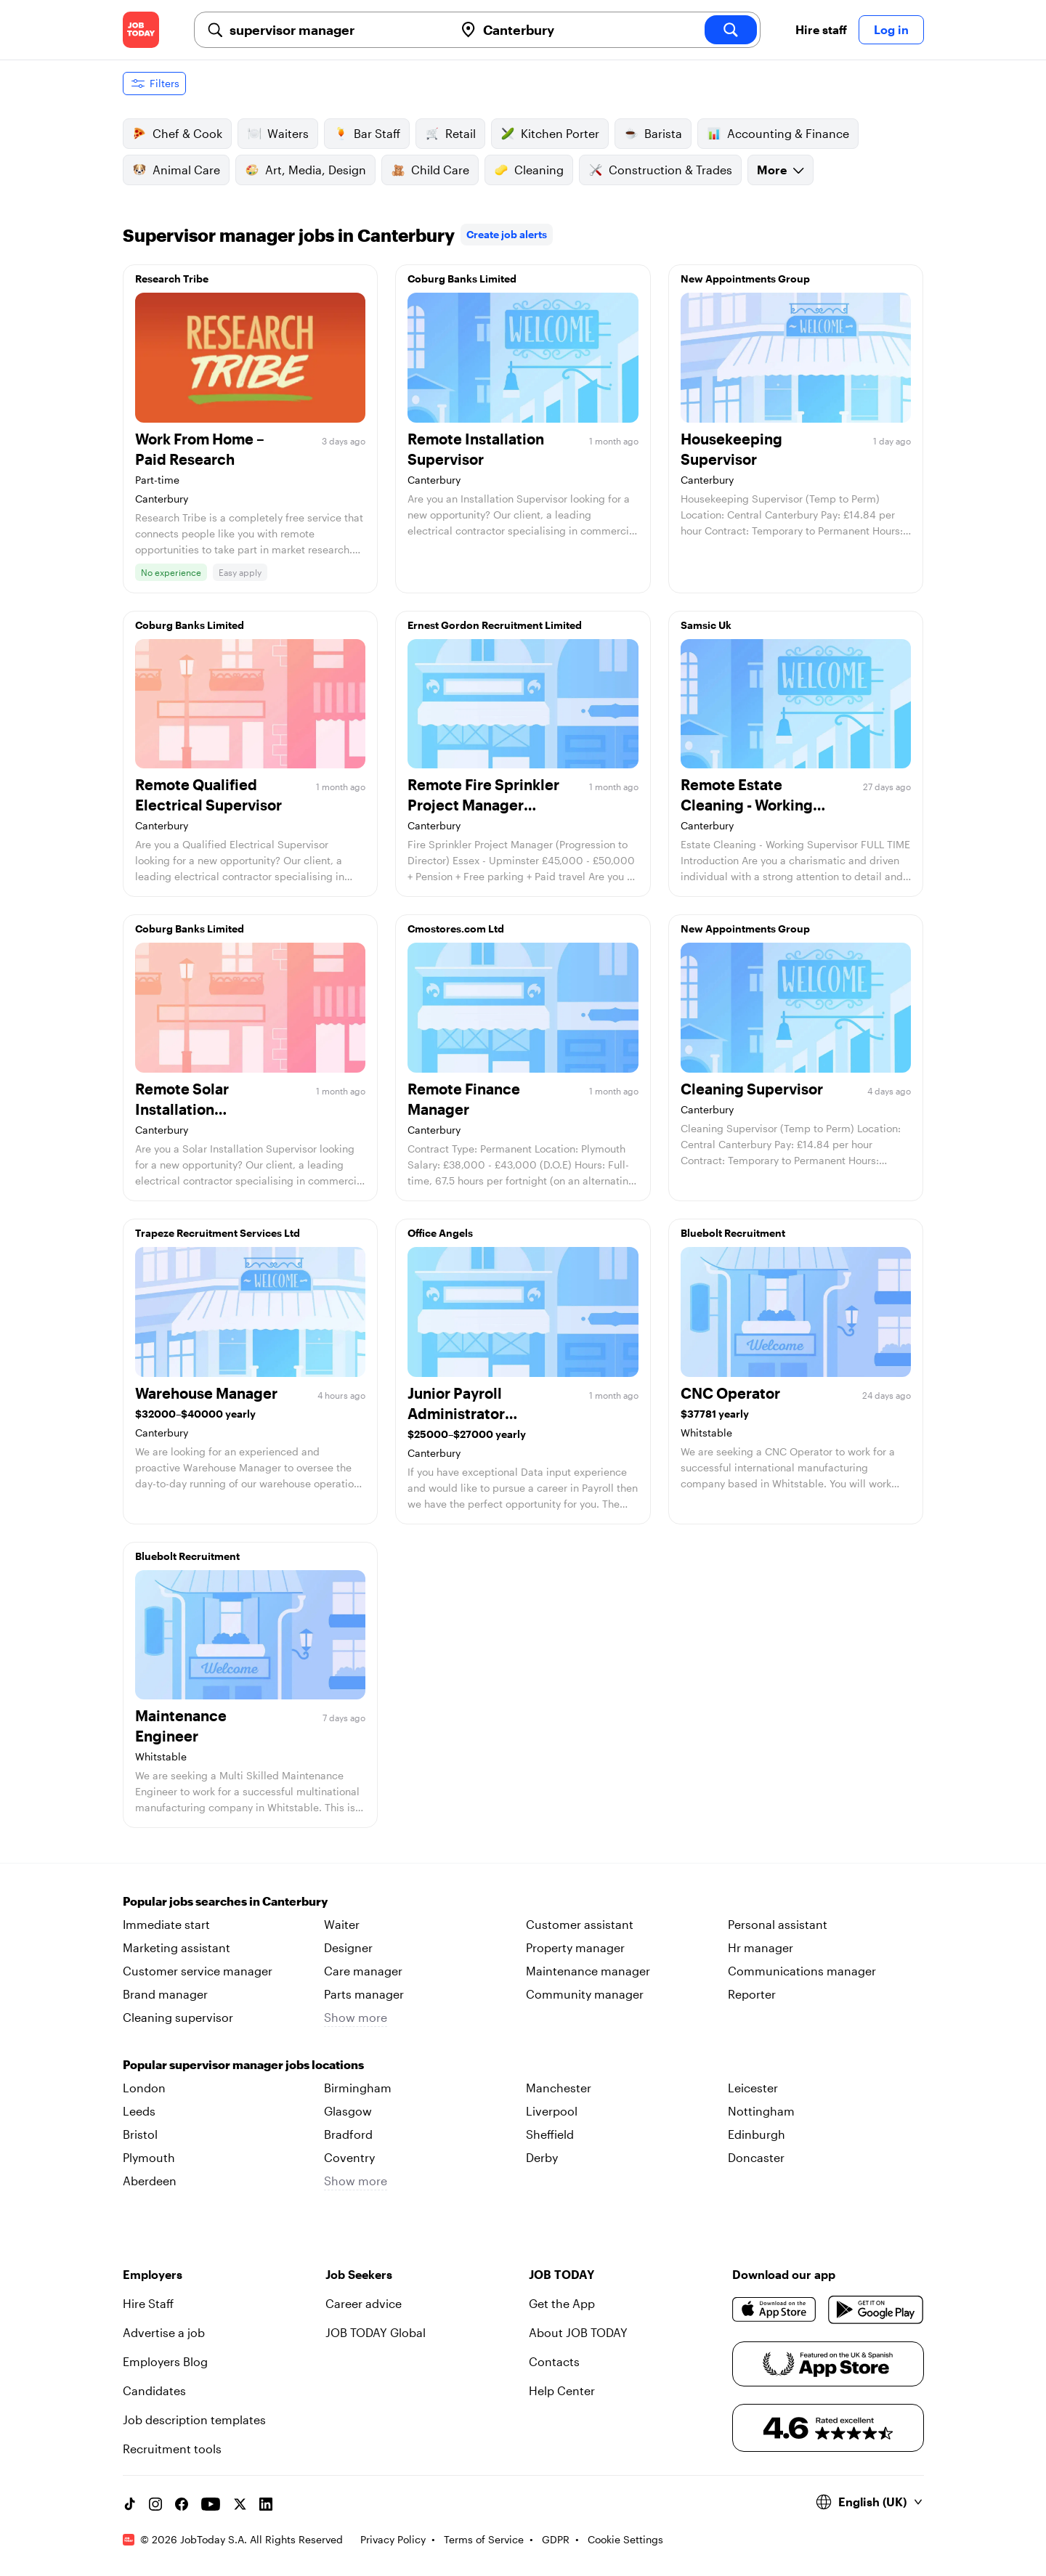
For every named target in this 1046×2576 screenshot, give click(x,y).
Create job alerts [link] (506, 234)
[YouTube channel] (210, 2504)
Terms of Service (484, 2539)
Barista (653, 133)
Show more (355, 2017)
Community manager (585, 1994)
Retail (450, 133)
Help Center (562, 2390)
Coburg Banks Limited (462, 278)
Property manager (575, 1947)
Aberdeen (150, 2180)
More (780, 169)
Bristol (140, 2134)
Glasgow (348, 2111)
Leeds (139, 2111)
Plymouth (149, 2157)
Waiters (278, 133)
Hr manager (760, 1947)
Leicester (753, 2087)
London (144, 2087)
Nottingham (761, 2111)
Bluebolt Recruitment (733, 1233)
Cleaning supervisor (178, 2017)
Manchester (558, 2087)
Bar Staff (366, 133)
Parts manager (364, 1994)
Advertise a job (164, 2332)
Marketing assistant (176, 1947)
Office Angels (440, 1233)
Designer (348, 1947)
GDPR (555, 2539)
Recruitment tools (172, 2448)
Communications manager (802, 1971)
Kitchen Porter (549, 133)
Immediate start (166, 1924)
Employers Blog (165, 2361)
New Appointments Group (745, 278)
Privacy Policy (393, 2539)
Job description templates (194, 2419)
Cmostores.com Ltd (456, 928)
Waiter (342, 1924)
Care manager (363, 1971)
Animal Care (176, 170)
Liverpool (551, 2111)
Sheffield (550, 2134)
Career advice (363, 2303)
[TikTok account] (129, 2504)
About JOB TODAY (578, 2332)
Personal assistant (777, 1924)
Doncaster (756, 2157)
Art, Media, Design (305, 170)
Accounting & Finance (778, 133)
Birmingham (358, 2087)
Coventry (349, 2157)
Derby (542, 2157)
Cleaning (529, 170)
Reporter (752, 1994)
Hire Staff (148, 2303)
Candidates (154, 2390)
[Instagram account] (155, 2504)
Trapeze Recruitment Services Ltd (217, 1233)
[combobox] (336, 30)
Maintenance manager (588, 1971)
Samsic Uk (706, 625)
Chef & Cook (177, 133)
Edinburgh (756, 2134)
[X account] (239, 2504)
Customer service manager (197, 1971)
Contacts (554, 2361)
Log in (891, 29)
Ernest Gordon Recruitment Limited (495, 625)
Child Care (430, 170)
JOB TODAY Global (375, 2332)
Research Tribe (171, 278)
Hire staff (821, 29)
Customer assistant (579, 1924)
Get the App (562, 2303)
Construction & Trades (660, 170)
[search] (731, 29)
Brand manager (165, 1994)
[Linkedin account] (265, 2504)
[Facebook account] (181, 2504)
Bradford (348, 2134)
